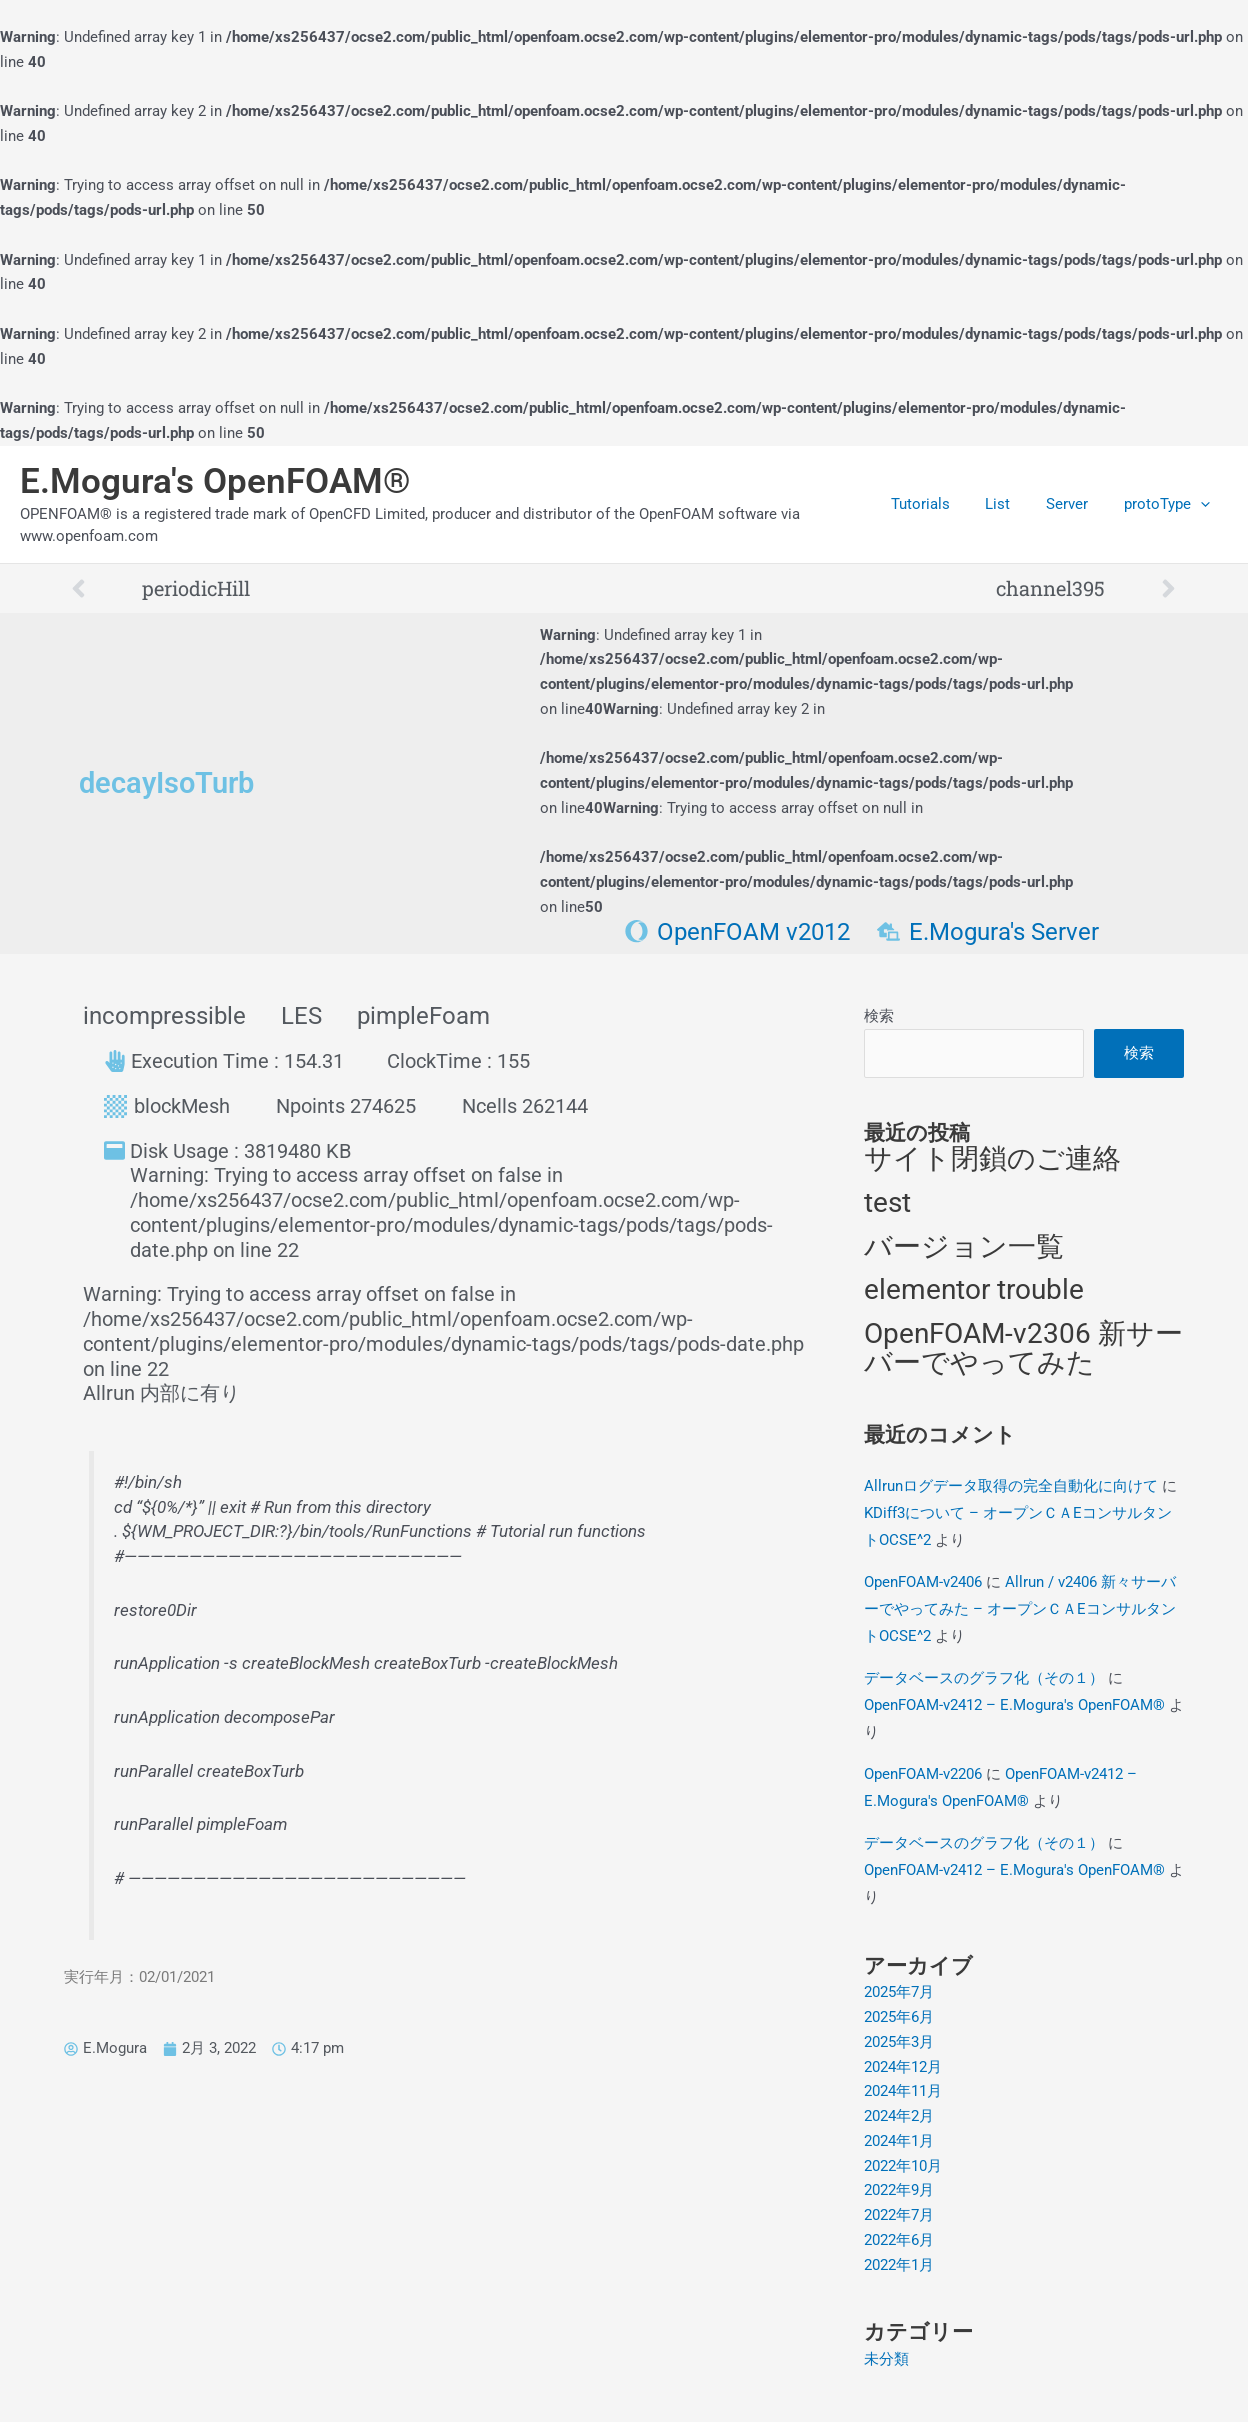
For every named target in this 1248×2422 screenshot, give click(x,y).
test (887, 1202)
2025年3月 (899, 2042)
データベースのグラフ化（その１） (984, 1678)
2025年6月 (899, 2017)
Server (1076, 504)
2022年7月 (899, 2215)
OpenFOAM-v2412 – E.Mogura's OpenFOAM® (1014, 1705)
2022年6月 (899, 2240)
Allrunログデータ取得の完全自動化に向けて (1011, 1486)
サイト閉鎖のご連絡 (992, 1159)
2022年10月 (903, 2166)
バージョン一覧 (964, 1246)
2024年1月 (899, 2141)
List (1012, 504)
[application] (1203, 504)
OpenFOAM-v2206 (923, 1774)
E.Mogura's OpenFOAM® (215, 481)
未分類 (886, 2359)
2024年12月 (903, 2067)
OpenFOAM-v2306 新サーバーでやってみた (1023, 1349)
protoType (1170, 504)
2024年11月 (903, 2092)
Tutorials (940, 504)
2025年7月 (899, 1993)
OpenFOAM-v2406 (923, 1582)
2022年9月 (899, 2191)
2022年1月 (899, 2265)
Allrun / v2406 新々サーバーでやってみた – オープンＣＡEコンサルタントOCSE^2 (1020, 1609)
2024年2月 (899, 2116)
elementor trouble (974, 1290)
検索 (879, 1016)
